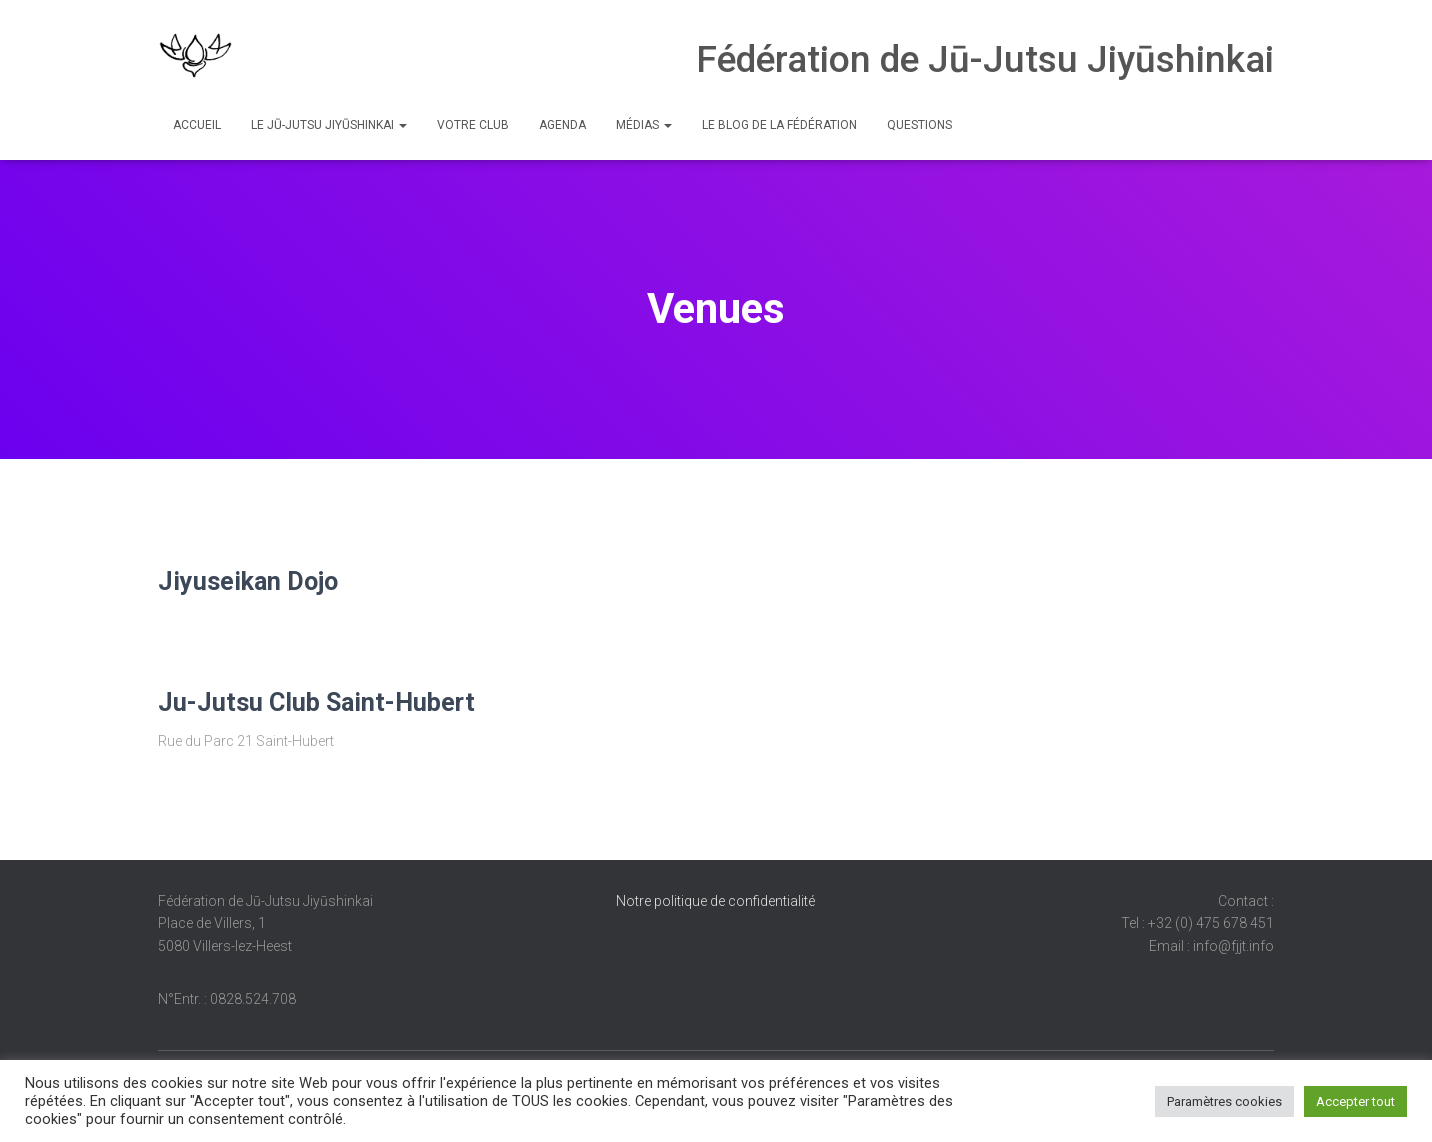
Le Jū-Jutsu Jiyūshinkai (329, 125)
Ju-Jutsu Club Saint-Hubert (316, 702)
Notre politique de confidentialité (715, 901)
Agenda (562, 125)
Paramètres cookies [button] (1224, 1101)
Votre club (473, 125)
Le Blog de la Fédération (779, 125)
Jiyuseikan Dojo (248, 581)
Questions (919, 125)
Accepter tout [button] (1355, 1101)
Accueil (197, 125)
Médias (644, 125)
